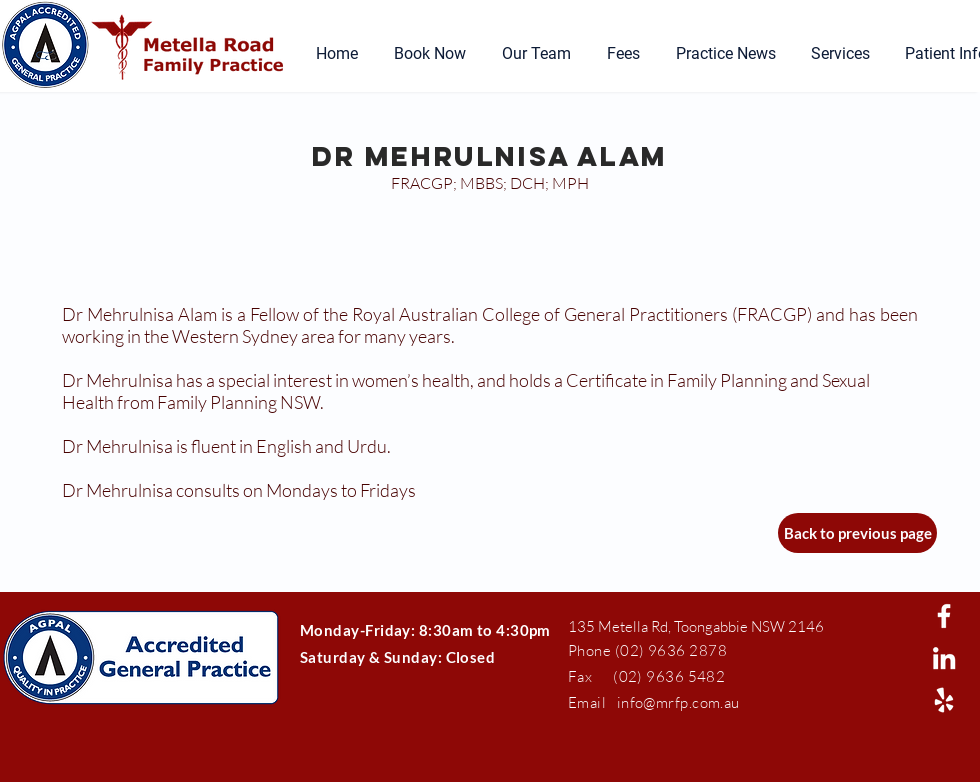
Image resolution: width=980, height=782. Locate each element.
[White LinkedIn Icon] (944, 658)
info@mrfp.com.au (678, 702)
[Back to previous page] (857, 533)
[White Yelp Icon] (944, 700)
